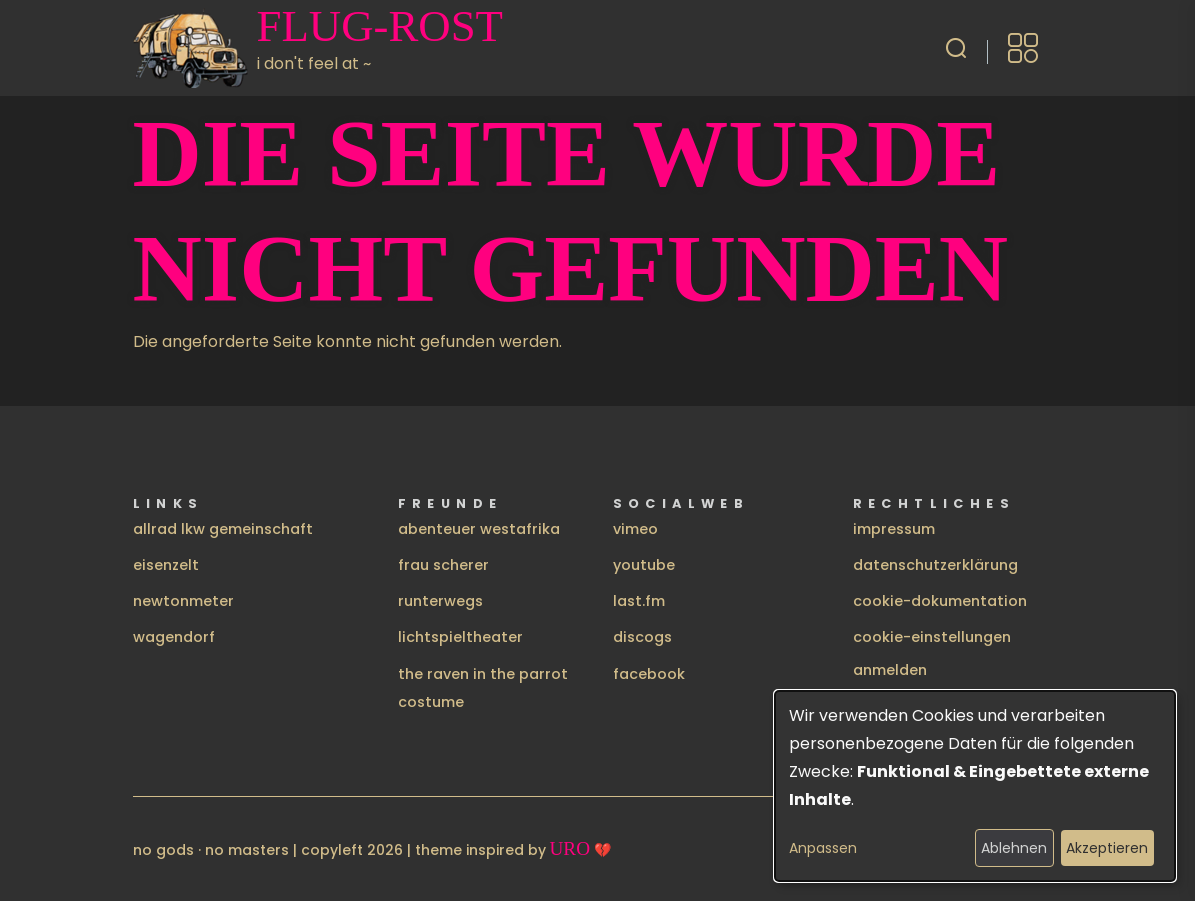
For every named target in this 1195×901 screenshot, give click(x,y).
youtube (644, 565)
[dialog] (975, 786)
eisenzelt (166, 565)
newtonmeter (183, 601)
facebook (649, 674)
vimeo (635, 529)
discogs (642, 637)
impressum (894, 529)
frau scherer (443, 565)
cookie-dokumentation (940, 601)
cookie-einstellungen (932, 637)
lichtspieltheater (460, 637)
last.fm (639, 601)
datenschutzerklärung (935, 565)
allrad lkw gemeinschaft (223, 529)
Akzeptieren (1107, 848)
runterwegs (440, 601)
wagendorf (174, 637)
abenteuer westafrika (479, 529)
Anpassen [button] (823, 848)
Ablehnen (1014, 848)
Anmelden (890, 670)
